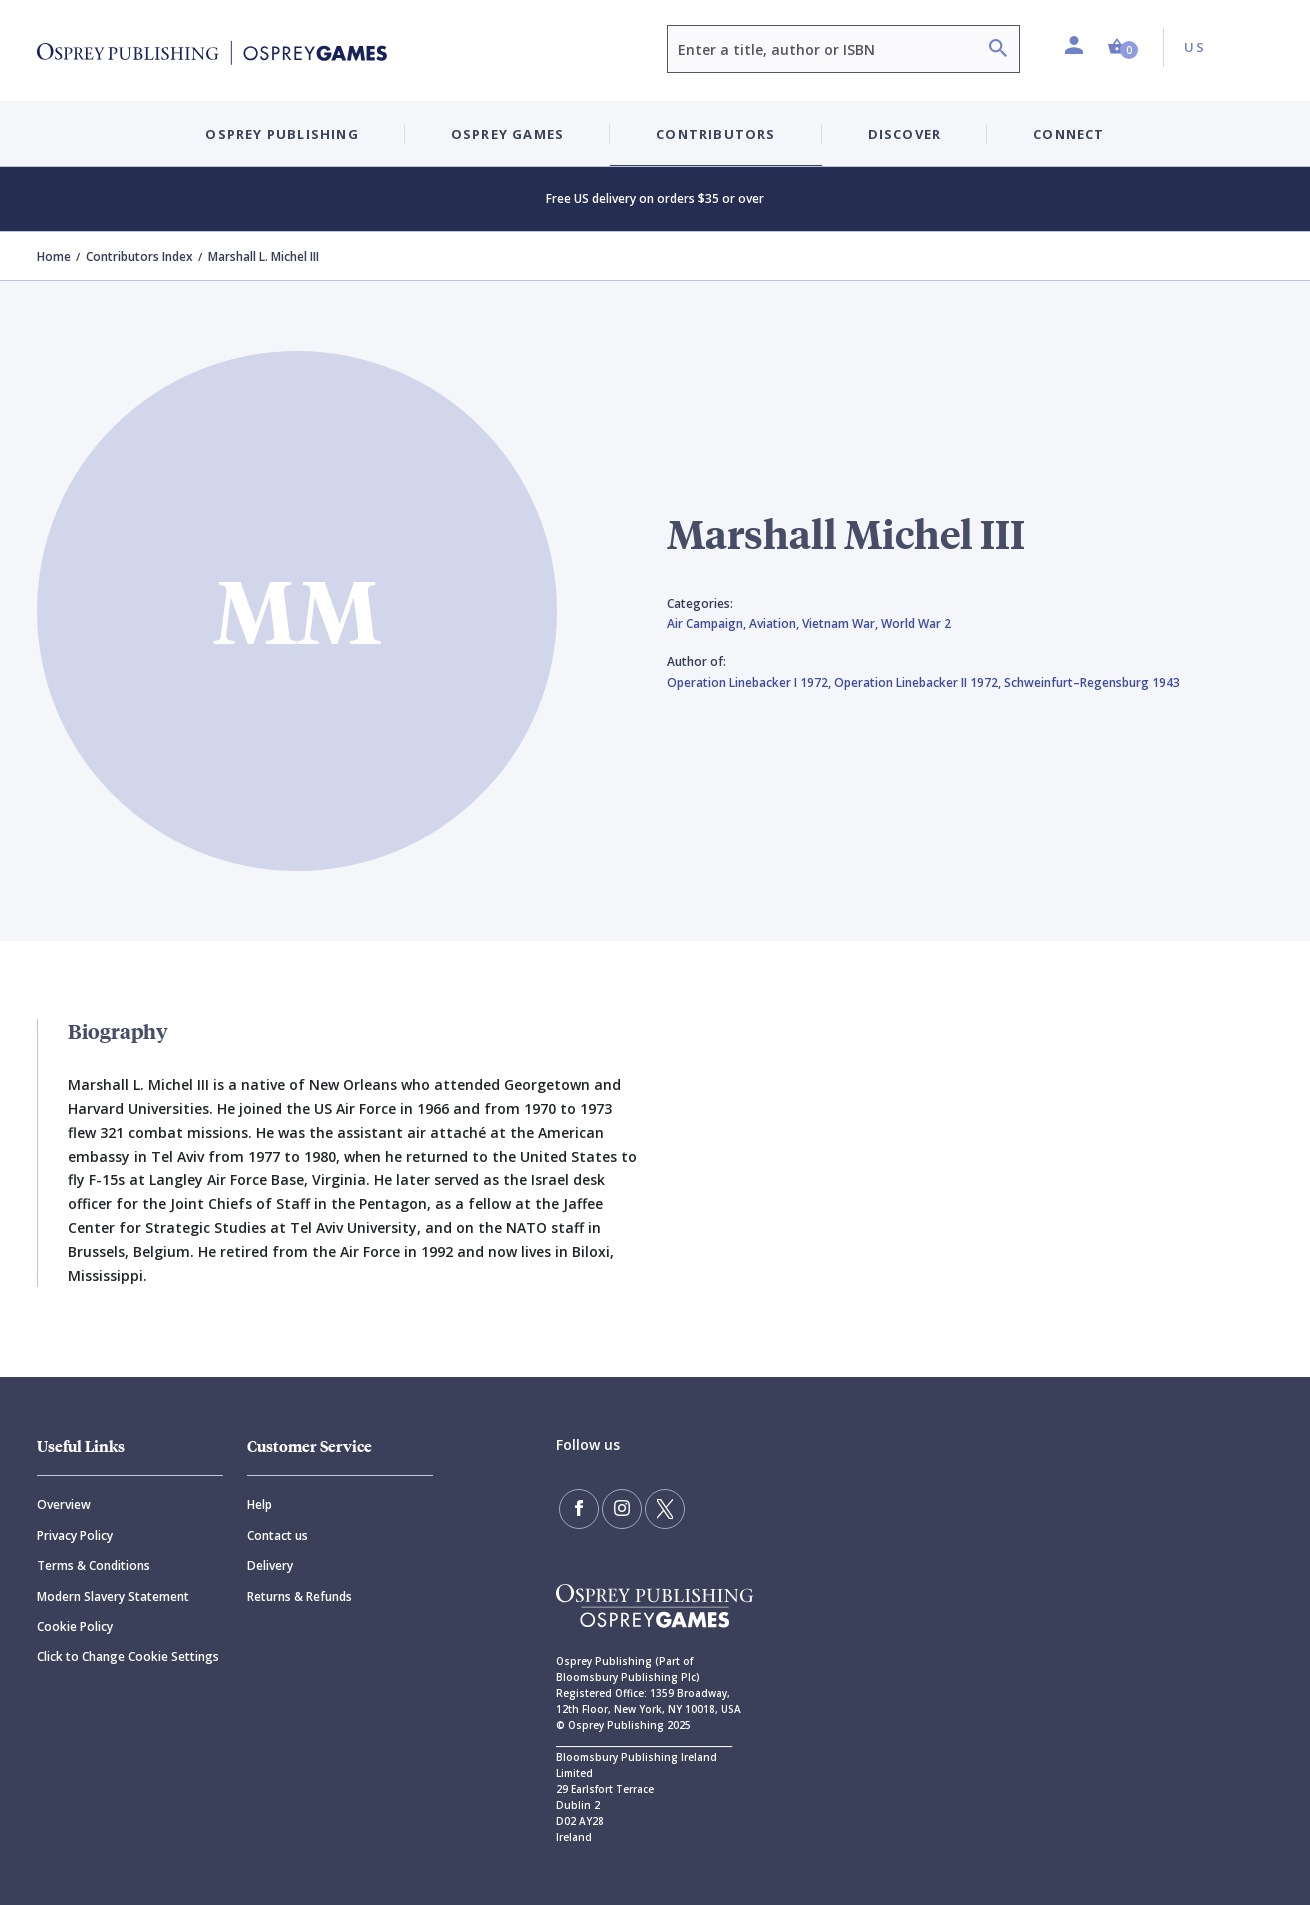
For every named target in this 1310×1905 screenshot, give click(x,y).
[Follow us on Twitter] (665, 1509)
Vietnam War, (841, 623)
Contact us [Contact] (277, 1535)
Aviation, (775, 623)
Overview (64, 1504)
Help (259, 1504)
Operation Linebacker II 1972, (919, 682)
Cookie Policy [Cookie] (75, 1626)
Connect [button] (1068, 134)
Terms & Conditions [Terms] (93, 1565)
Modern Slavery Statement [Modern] (113, 1596)
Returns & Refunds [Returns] (299, 1596)
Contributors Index (139, 256)
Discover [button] (905, 134)
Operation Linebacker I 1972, (750, 682)
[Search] (998, 50)
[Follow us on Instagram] (622, 1509)
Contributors (715, 134)
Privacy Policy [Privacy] (75, 1535)
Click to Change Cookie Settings (128, 1656)
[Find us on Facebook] (579, 1509)
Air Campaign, (708, 623)
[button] (1123, 47)
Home (54, 256)
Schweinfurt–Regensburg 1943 (1092, 682)
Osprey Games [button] (507, 134)
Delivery (270, 1565)
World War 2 (916, 623)
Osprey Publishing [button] (281, 134)
